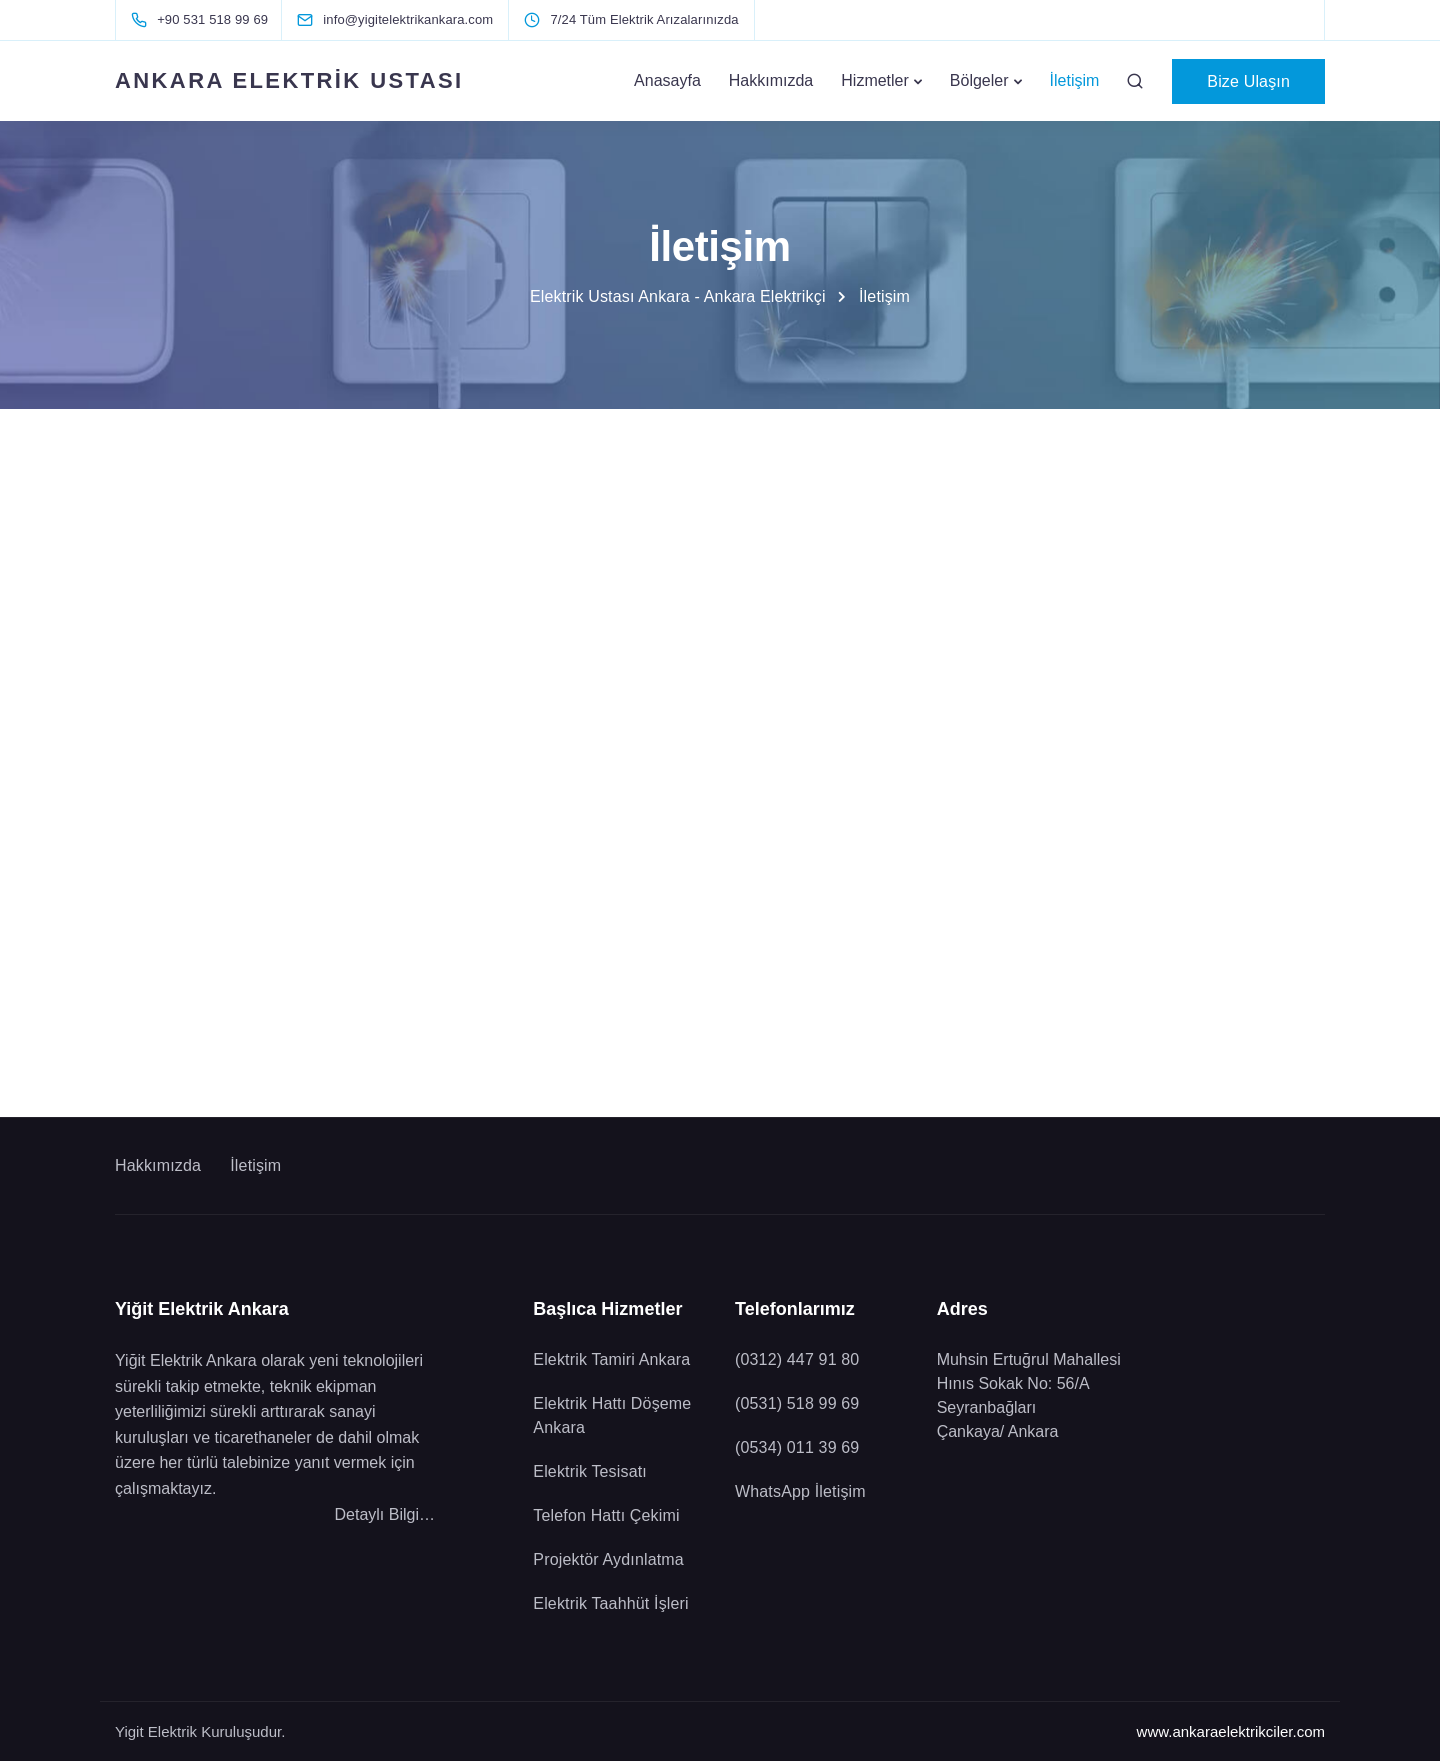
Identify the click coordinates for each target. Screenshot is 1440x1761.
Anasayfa (667, 80)
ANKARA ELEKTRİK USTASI (289, 81)
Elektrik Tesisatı (590, 1471)
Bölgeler (979, 80)
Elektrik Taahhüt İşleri (610, 1603)
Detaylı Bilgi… (385, 1514)
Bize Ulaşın (1248, 81)
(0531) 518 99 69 (797, 1403)
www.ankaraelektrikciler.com (1231, 1731)
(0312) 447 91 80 (797, 1359)
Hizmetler (875, 80)
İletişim (1075, 80)
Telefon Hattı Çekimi (608, 1515)
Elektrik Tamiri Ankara (611, 1359)
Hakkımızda (771, 80)
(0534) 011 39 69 (797, 1447)
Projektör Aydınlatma (608, 1559)
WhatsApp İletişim (1174, 672)
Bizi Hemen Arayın (266, 672)
